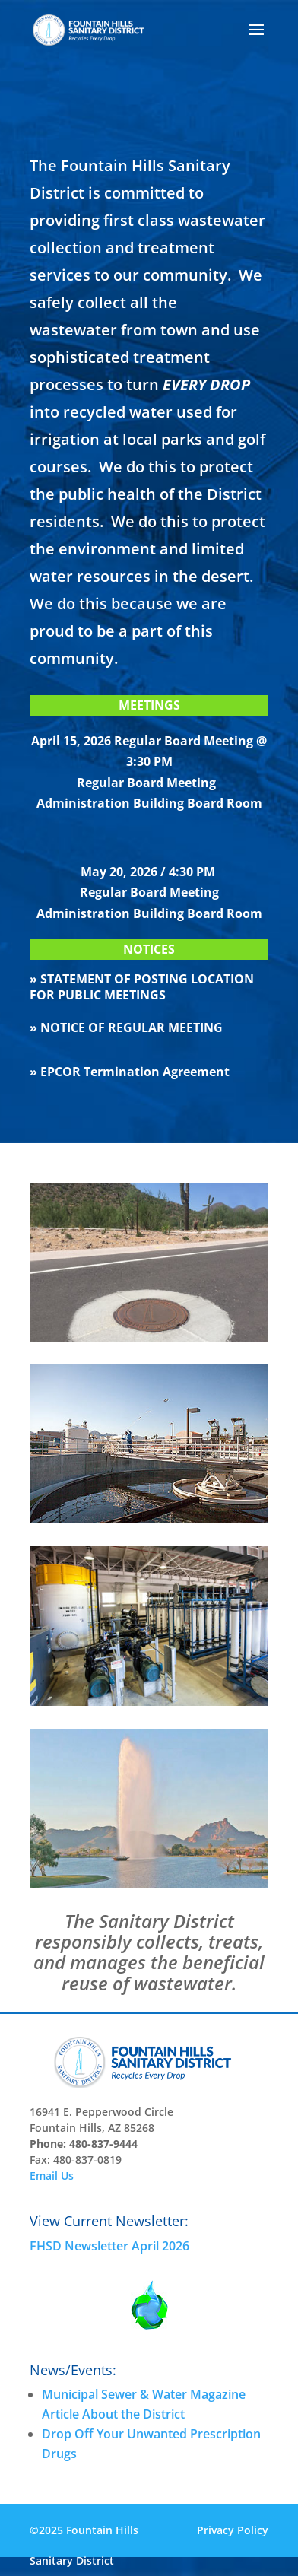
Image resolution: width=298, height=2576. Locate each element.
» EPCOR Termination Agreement (130, 1071)
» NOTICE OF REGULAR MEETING (126, 1027)
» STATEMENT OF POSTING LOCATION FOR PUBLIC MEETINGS (142, 986)
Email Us (52, 2175)
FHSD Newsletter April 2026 (109, 2246)
